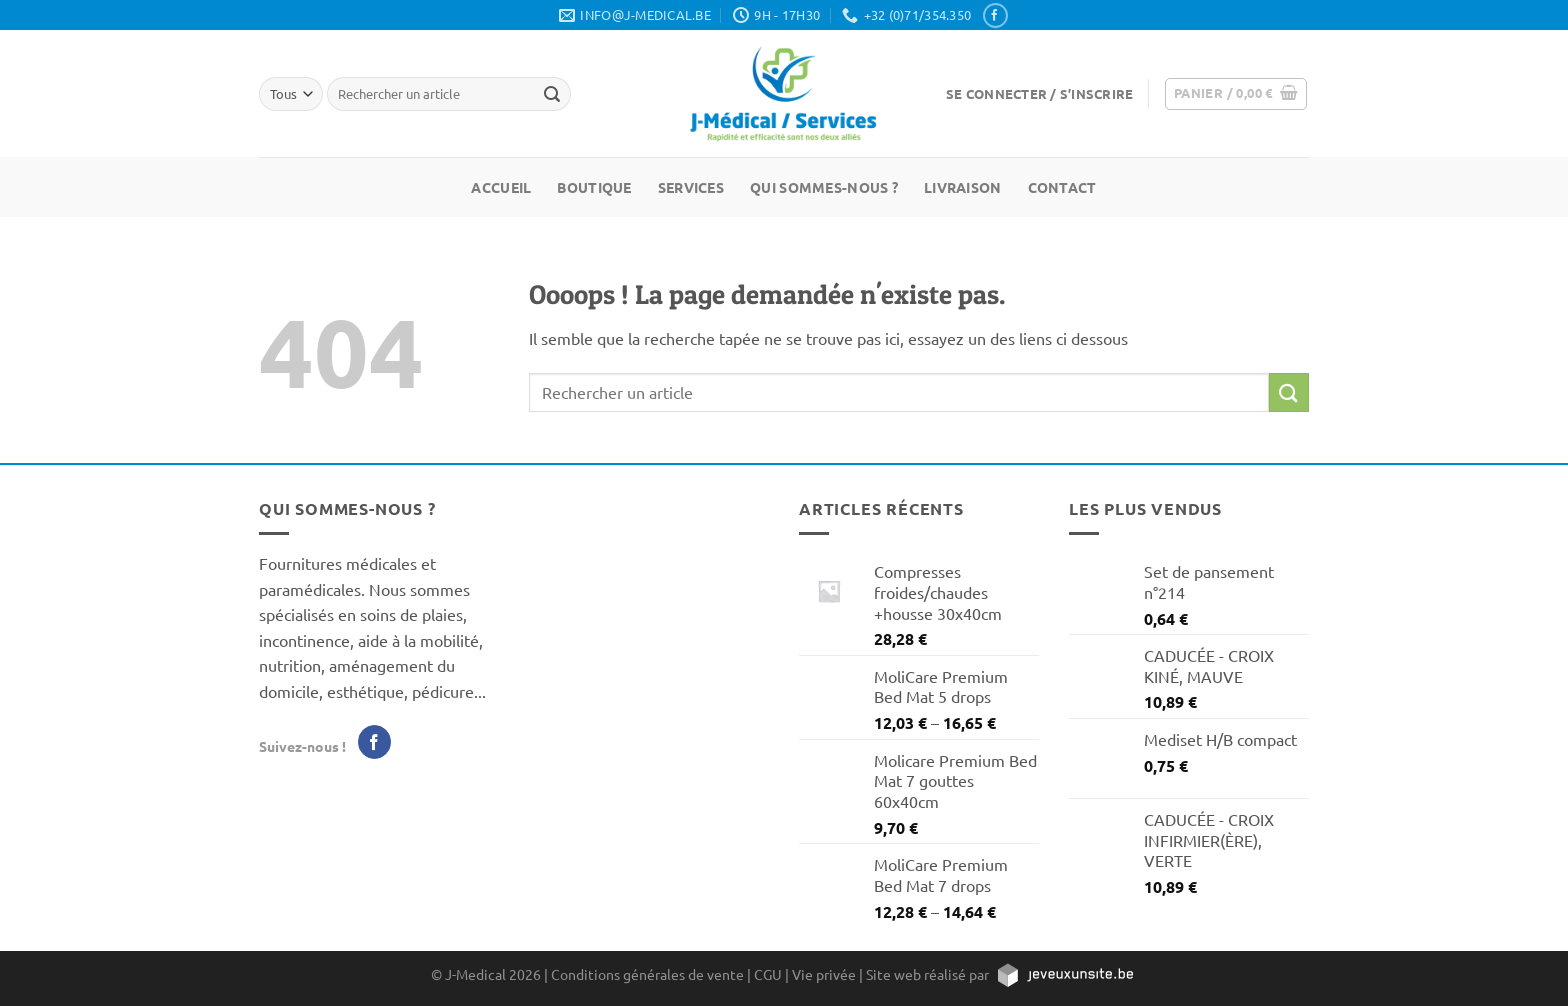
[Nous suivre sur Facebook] (995, 15)
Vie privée (824, 974)
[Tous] (291, 93)
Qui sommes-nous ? (824, 187)
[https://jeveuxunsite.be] (1064, 974)
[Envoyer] (1289, 392)
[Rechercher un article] (552, 94)
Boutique (594, 187)
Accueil (501, 187)
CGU (768, 974)
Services (691, 187)
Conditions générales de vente (647, 974)
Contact (1062, 187)
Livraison (963, 187)
